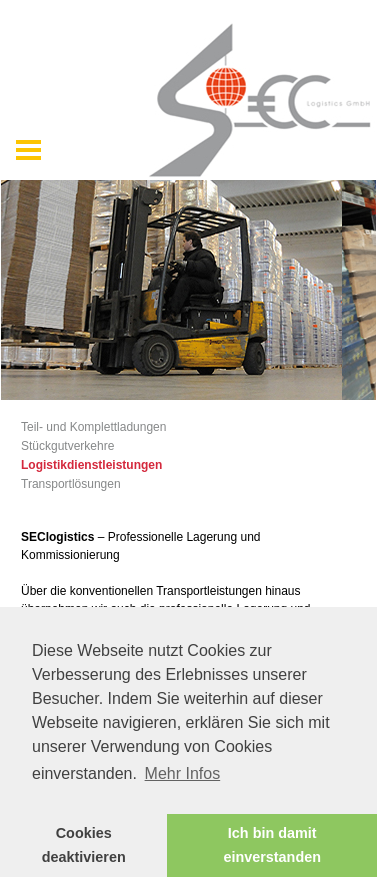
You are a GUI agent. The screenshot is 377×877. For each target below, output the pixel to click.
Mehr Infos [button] (183, 773)
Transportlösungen (71, 484)
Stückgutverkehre (67, 446)
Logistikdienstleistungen (91, 465)
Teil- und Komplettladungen (93, 427)
